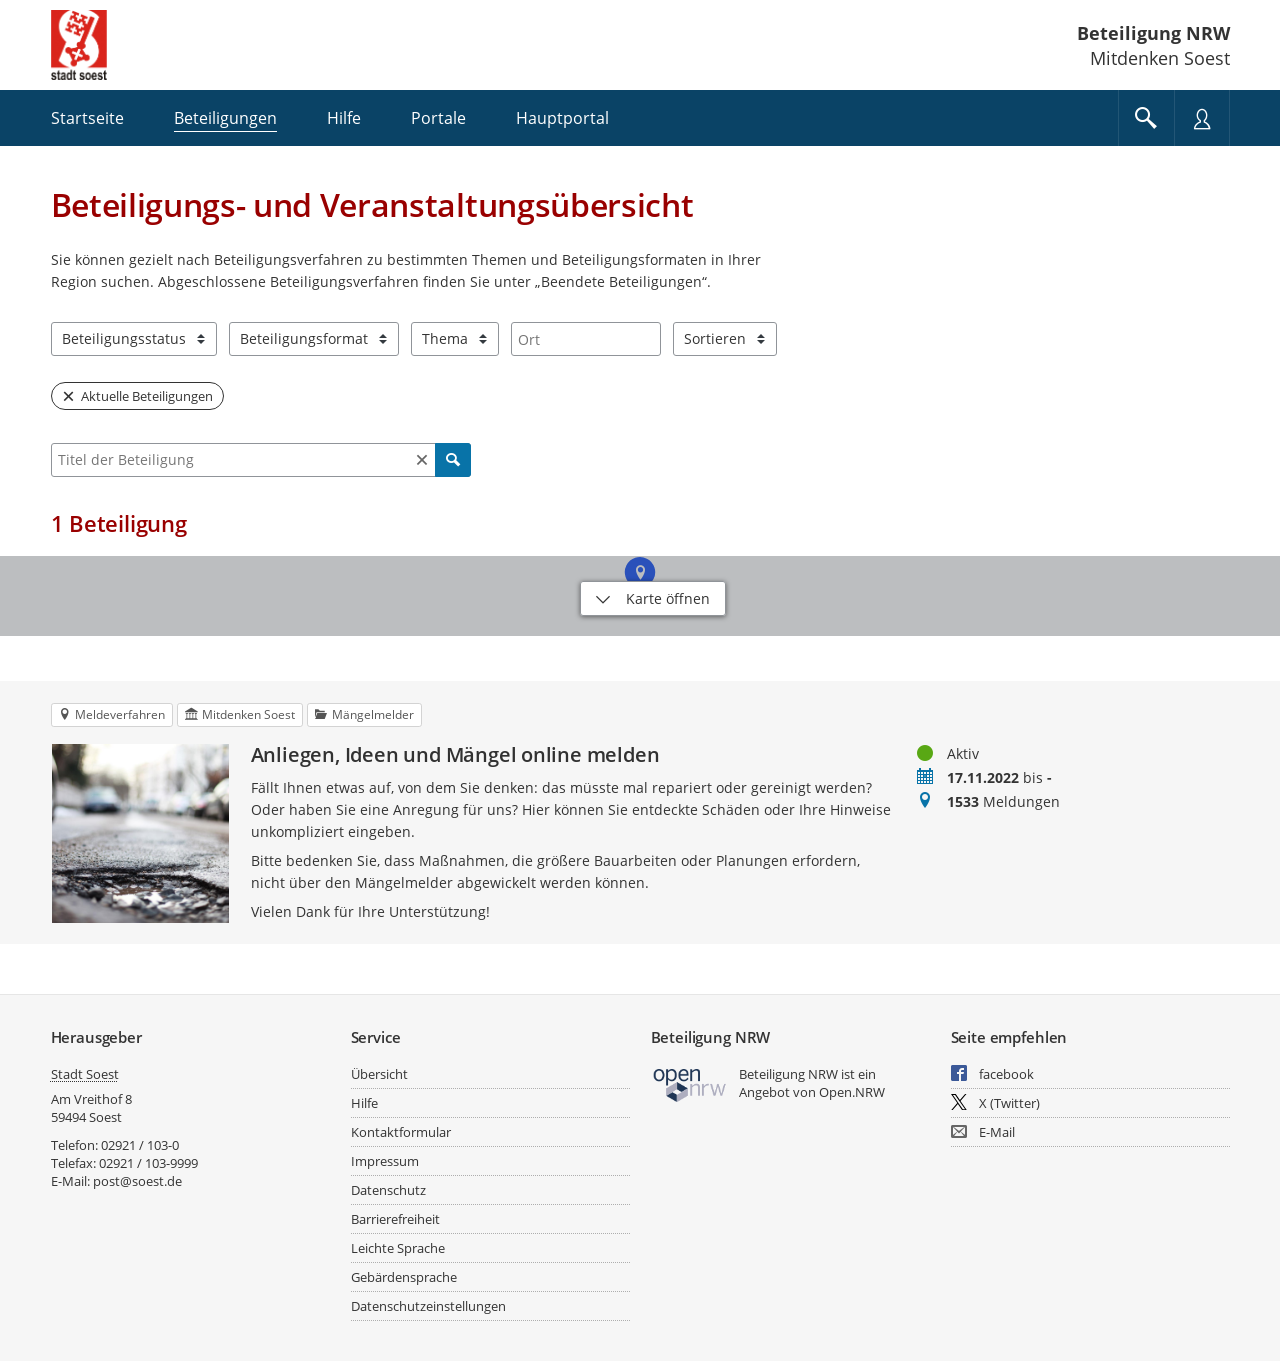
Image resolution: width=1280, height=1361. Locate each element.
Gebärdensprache (404, 1277)
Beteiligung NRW (1153, 33)
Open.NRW (852, 1092)
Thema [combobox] (445, 338)
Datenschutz (388, 1190)
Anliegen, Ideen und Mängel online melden (455, 755)
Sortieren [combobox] (715, 338)
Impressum (385, 1161)
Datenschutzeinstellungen (428, 1306)
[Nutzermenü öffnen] (1202, 118)
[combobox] (586, 339)
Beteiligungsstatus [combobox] (124, 338)
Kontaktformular (401, 1132)
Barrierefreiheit (395, 1219)
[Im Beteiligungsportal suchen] (1146, 118)
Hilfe (364, 1103)
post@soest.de (137, 1181)
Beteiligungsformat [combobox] (304, 338)
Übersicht (379, 1074)
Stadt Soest (85, 1074)
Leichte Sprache (398, 1248)
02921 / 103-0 (140, 1145)
